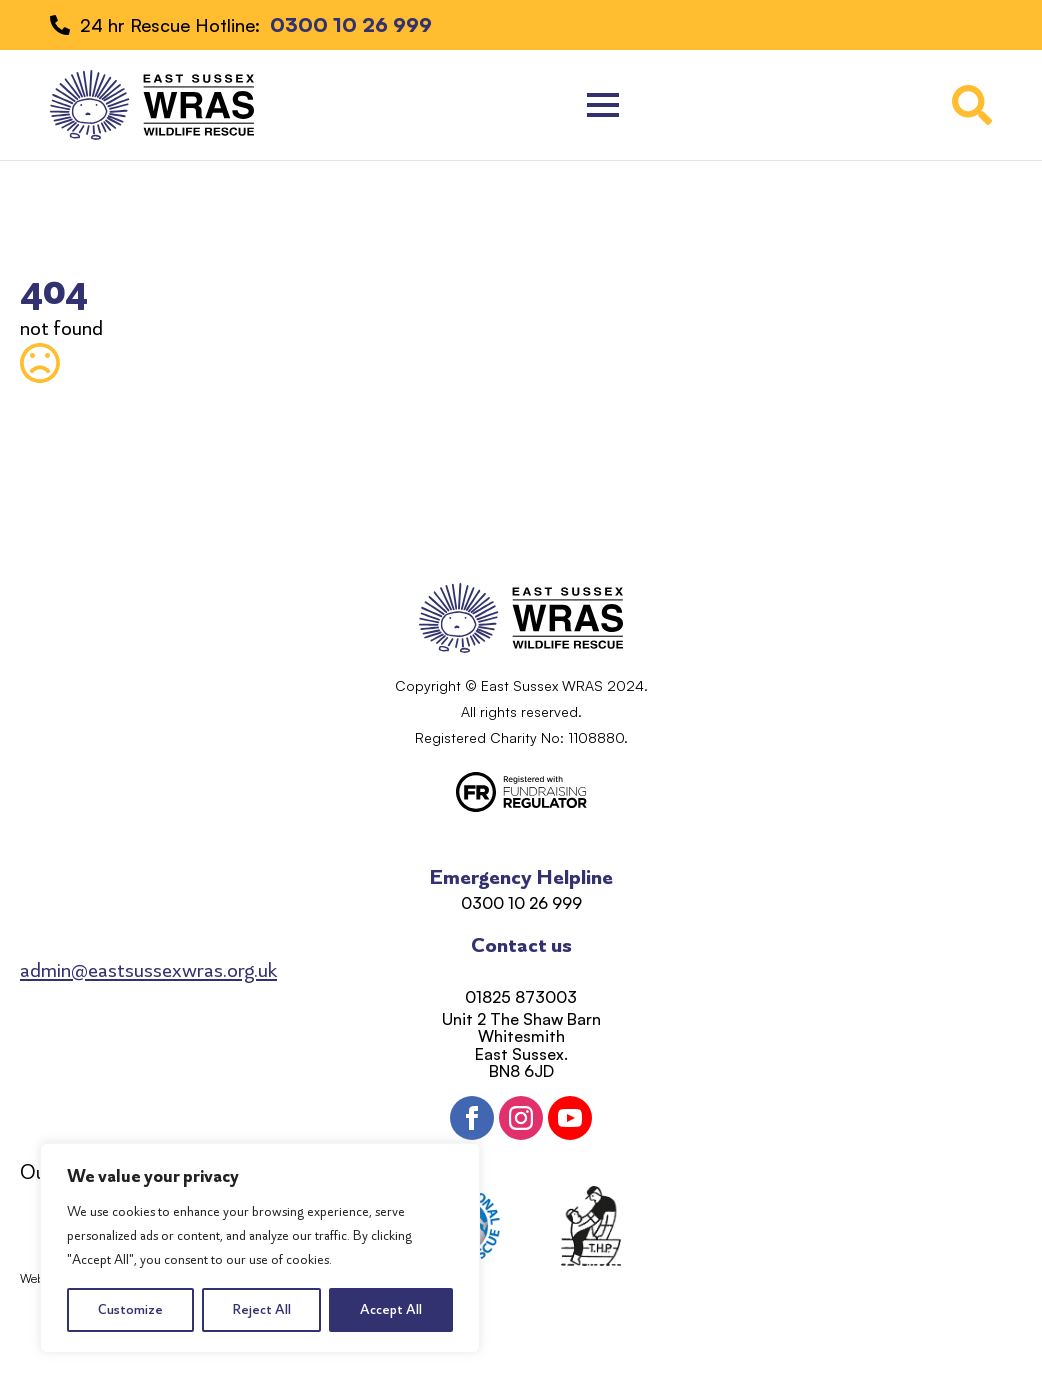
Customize (130, 1309)
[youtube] (570, 1118)
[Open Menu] (603, 105)
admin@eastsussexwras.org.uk (148, 970)
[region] (260, 1248)
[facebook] (472, 1118)
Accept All (391, 1309)
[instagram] (521, 1118)
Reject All (262, 1309)
